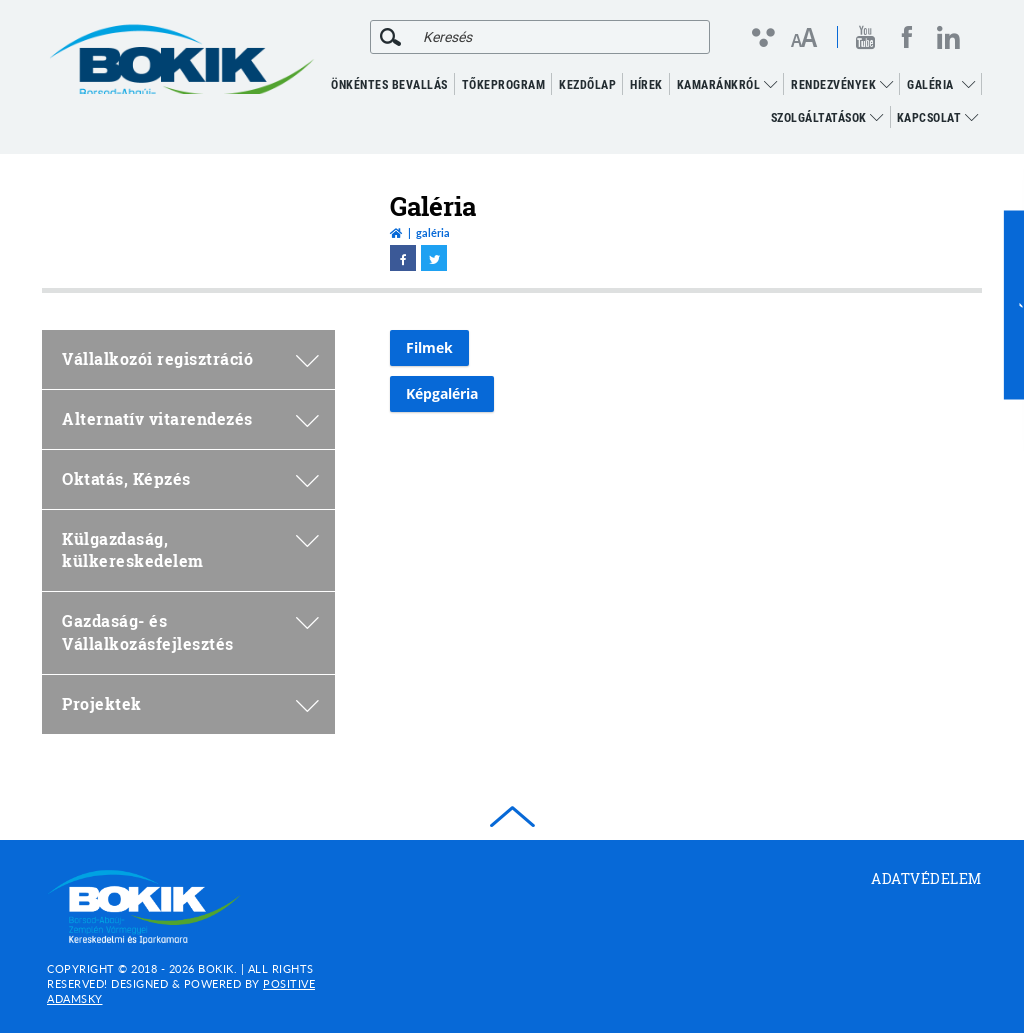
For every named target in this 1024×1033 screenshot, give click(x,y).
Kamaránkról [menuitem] (727, 85)
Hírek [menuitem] (646, 85)
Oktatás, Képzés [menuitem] (190, 478)
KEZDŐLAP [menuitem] (587, 85)
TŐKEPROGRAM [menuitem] (504, 85)
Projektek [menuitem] (190, 703)
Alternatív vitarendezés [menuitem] (190, 418)
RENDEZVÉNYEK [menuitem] (842, 85)
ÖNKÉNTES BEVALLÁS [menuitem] (389, 85)
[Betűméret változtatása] (803, 39)
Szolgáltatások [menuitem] (827, 118)
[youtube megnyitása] (866, 37)
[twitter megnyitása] (434, 258)
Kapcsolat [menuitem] (938, 118)
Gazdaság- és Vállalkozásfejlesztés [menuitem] (190, 632)
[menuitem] (969, 85)
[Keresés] (390, 37)
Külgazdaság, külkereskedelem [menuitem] (190, 550)
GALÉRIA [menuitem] (930, 85)
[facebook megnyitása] (907, 37)
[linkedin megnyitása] (948, 37)
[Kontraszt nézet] (762, 37)
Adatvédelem (926, 878)
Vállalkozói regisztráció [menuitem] (190, 358)
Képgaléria (442, 393)
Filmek (429, 347)
